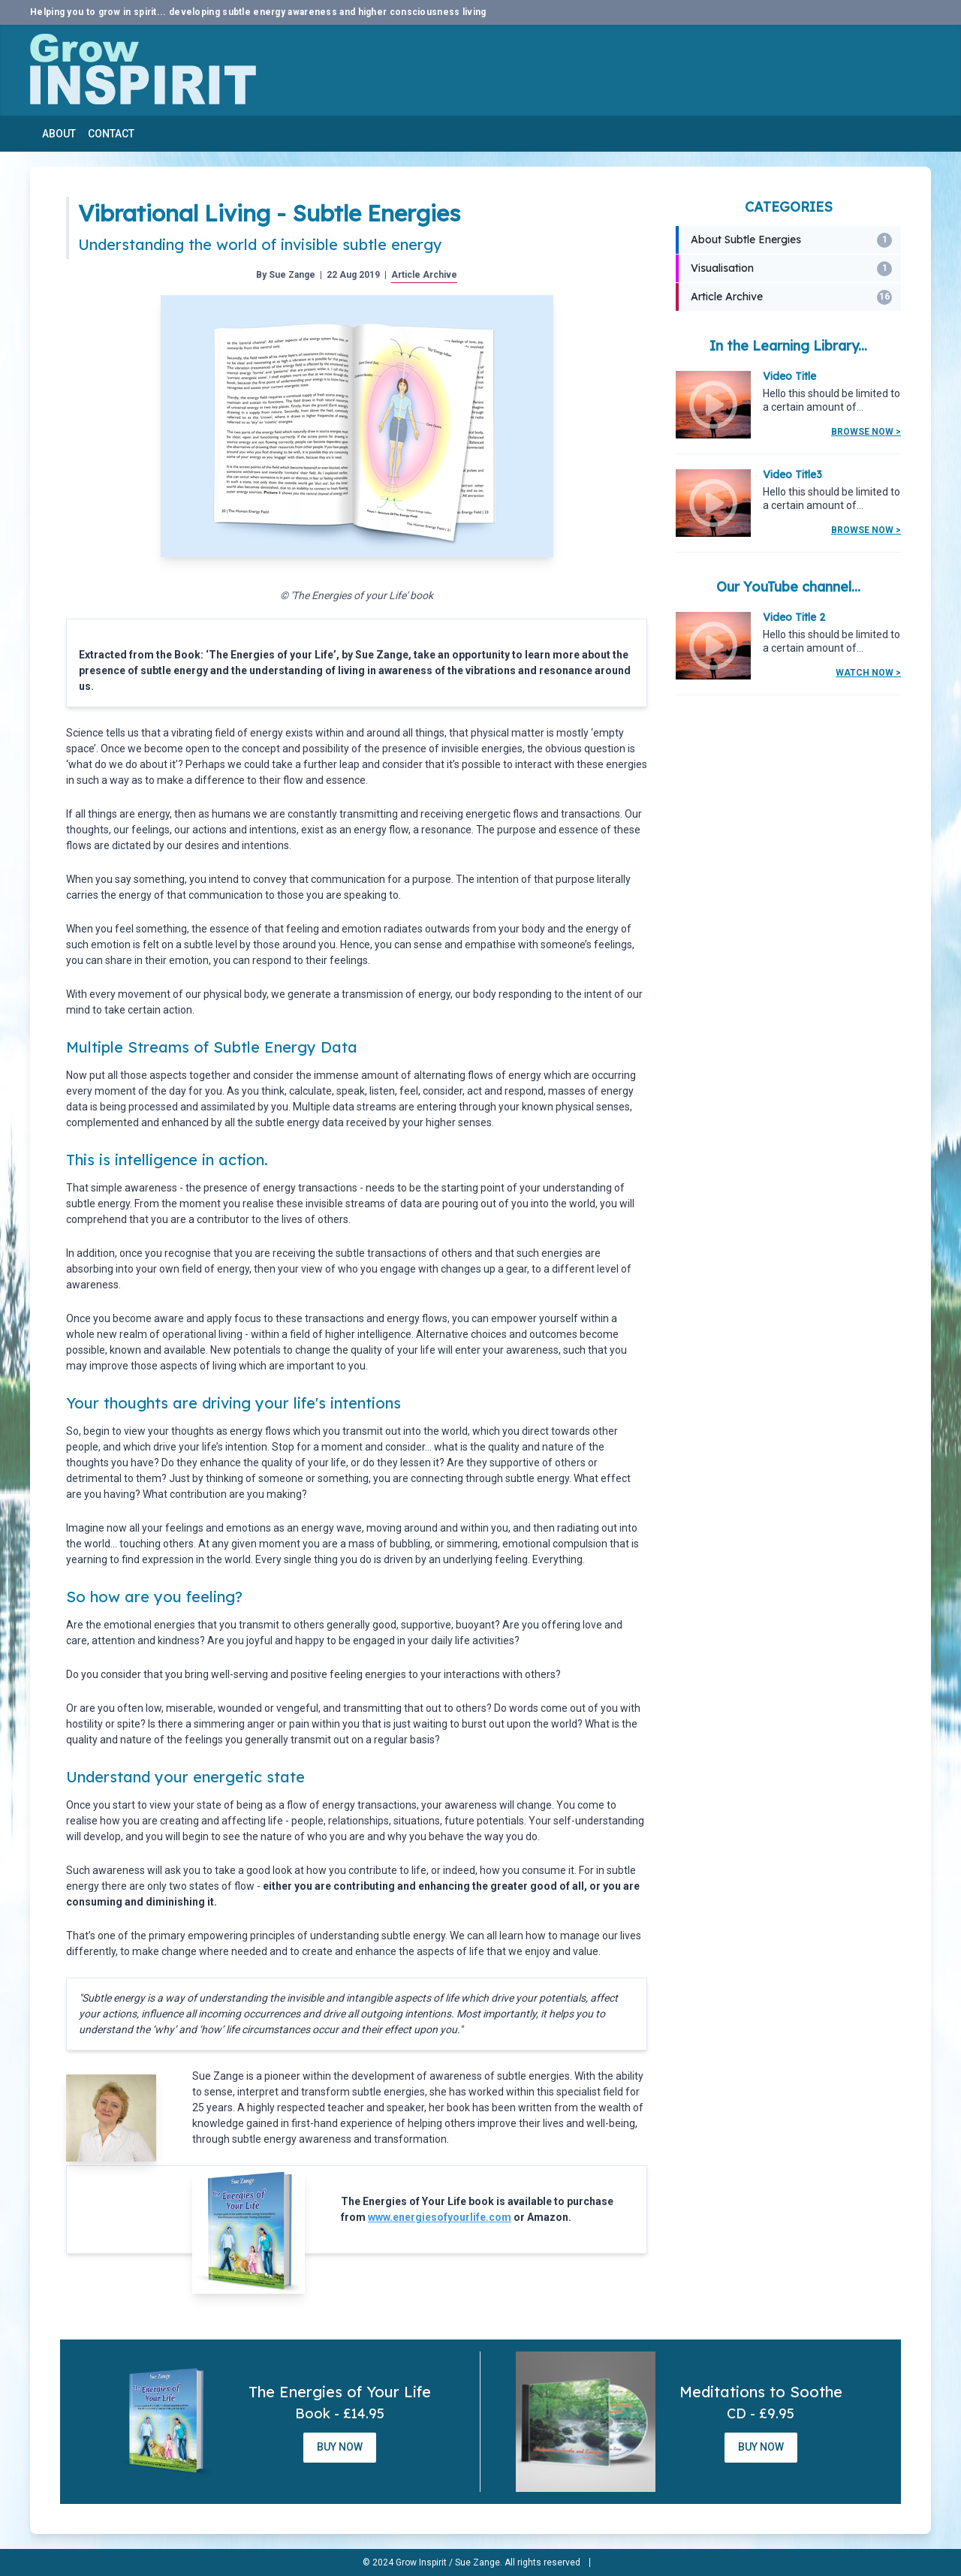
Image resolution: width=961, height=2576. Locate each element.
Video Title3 (792, 474)
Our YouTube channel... (788, 586)
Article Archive (424, 275)
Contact (111, 134)
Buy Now (340, 2447)
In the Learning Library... (788, 345)
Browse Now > (866, 431)
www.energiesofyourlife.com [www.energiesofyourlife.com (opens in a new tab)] (439, 2217)
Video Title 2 (794, 617)
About (59, 134)
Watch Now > (868, 672)
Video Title (789, 376)
